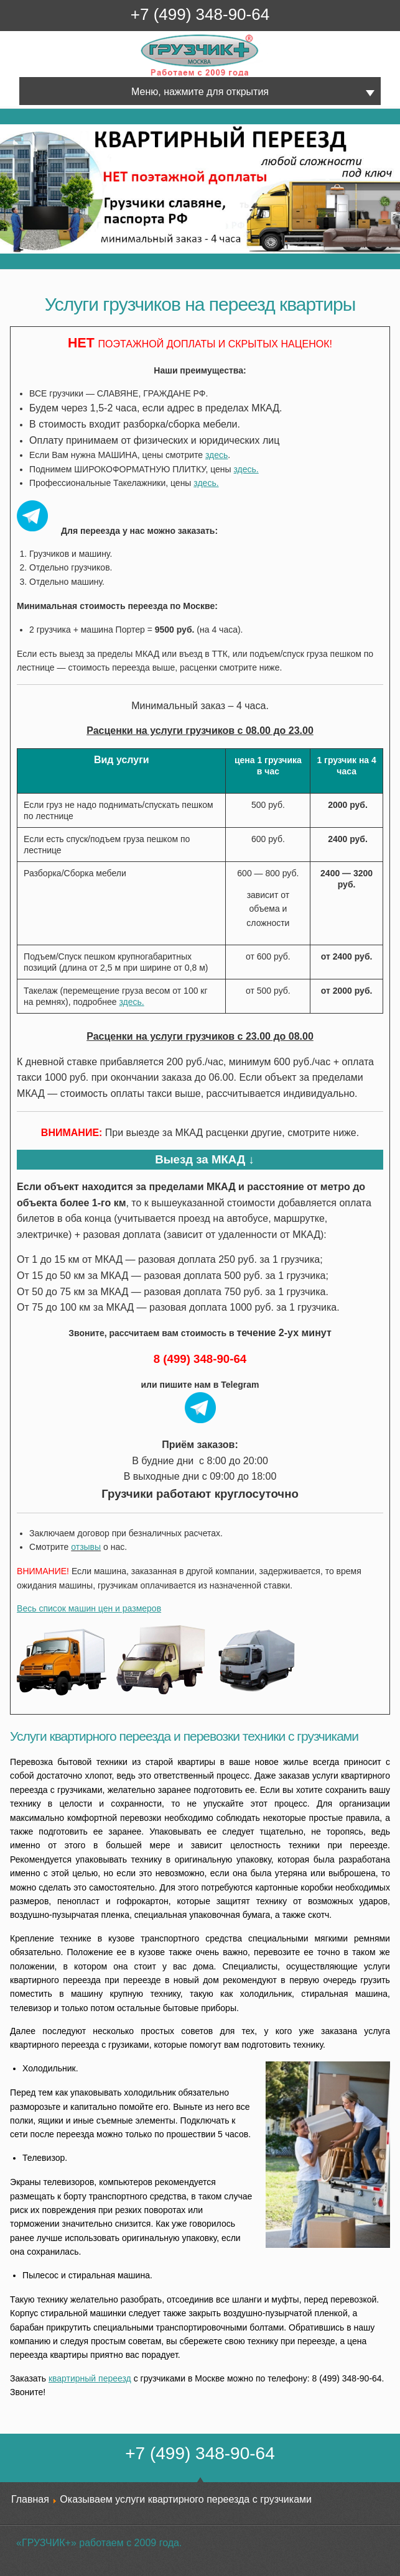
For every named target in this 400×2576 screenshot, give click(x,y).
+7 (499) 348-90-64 (200, 14)
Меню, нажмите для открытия (200, 91)
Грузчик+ (149, 75)
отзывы (86, 1547)
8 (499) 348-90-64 (200, 1358)
